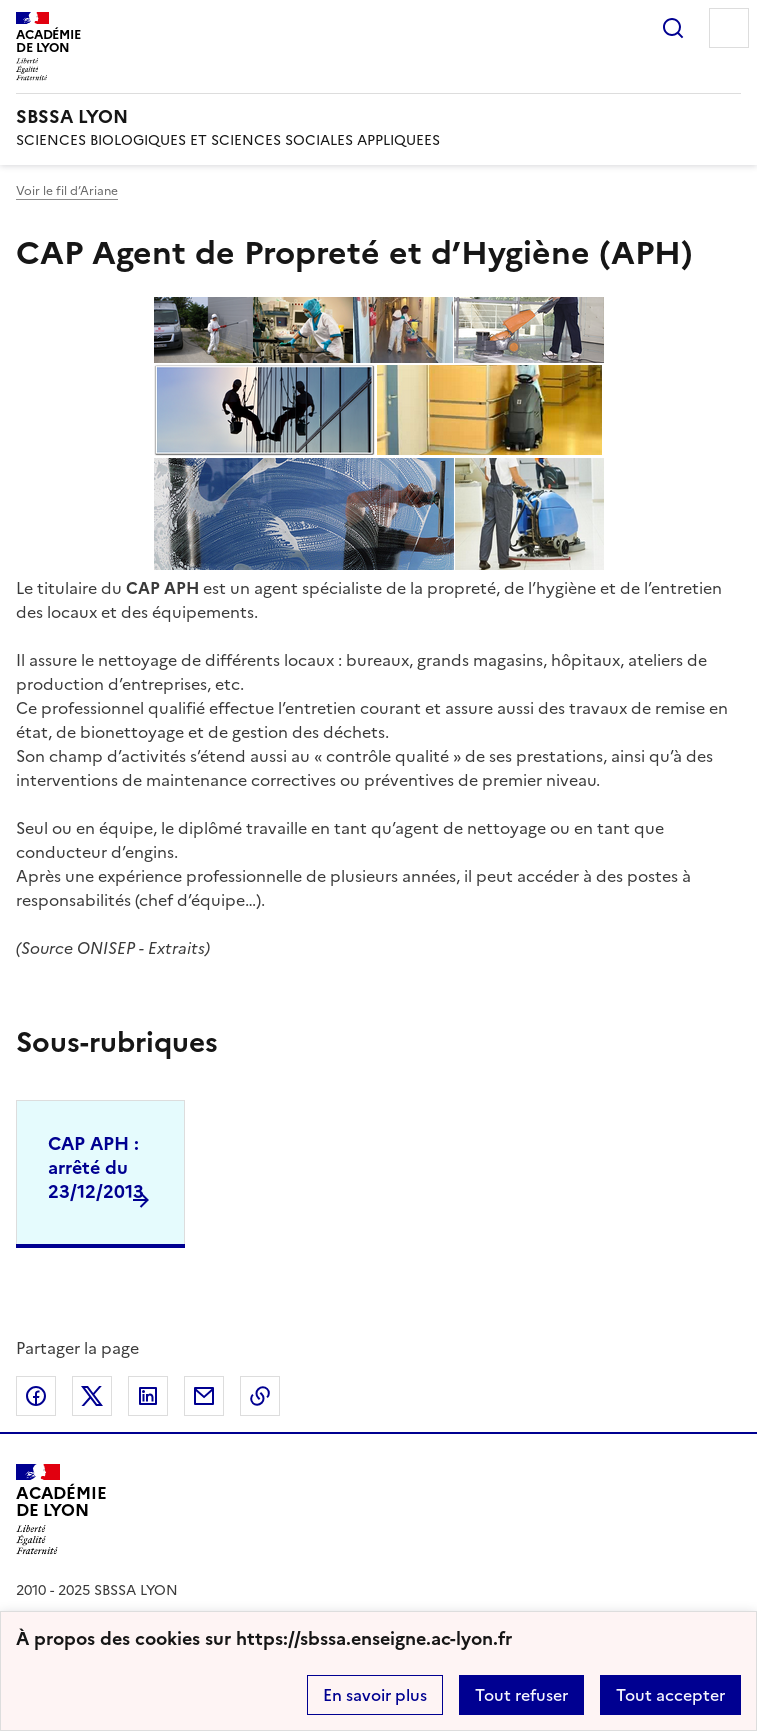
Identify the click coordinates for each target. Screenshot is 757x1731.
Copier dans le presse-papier (260, 1396)
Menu (729, 28)
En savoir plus (375, 1695)
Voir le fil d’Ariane (67, 191)
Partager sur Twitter (92, 1396)
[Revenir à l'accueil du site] (61, 1509)
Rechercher (673, 28)
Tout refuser (521, 1695)
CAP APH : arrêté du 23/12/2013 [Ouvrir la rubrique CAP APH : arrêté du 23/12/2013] (96, 1167)
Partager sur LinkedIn (148, 1396)
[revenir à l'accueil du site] (378, 117)
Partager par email (204, 1396)
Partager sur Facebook (36, 1396)
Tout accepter (670, 1695)
